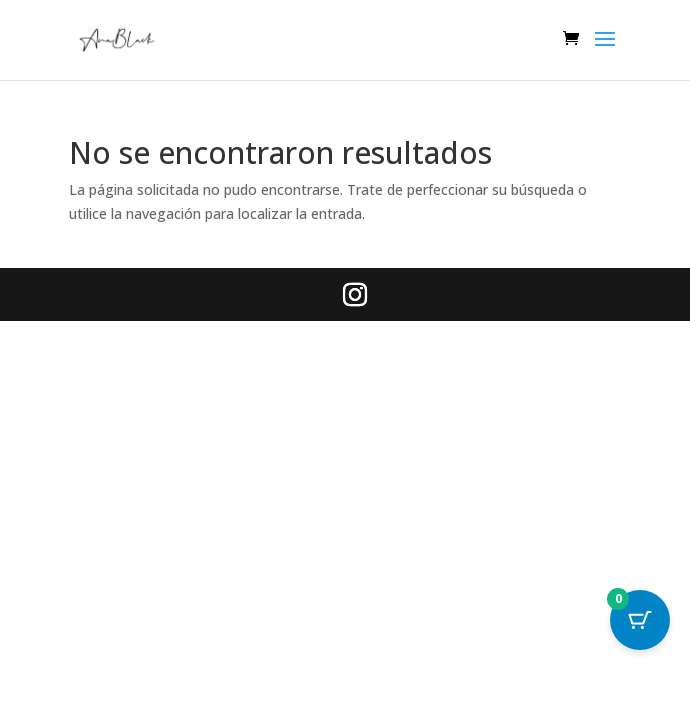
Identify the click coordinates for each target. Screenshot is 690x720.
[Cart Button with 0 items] (640, 620)
